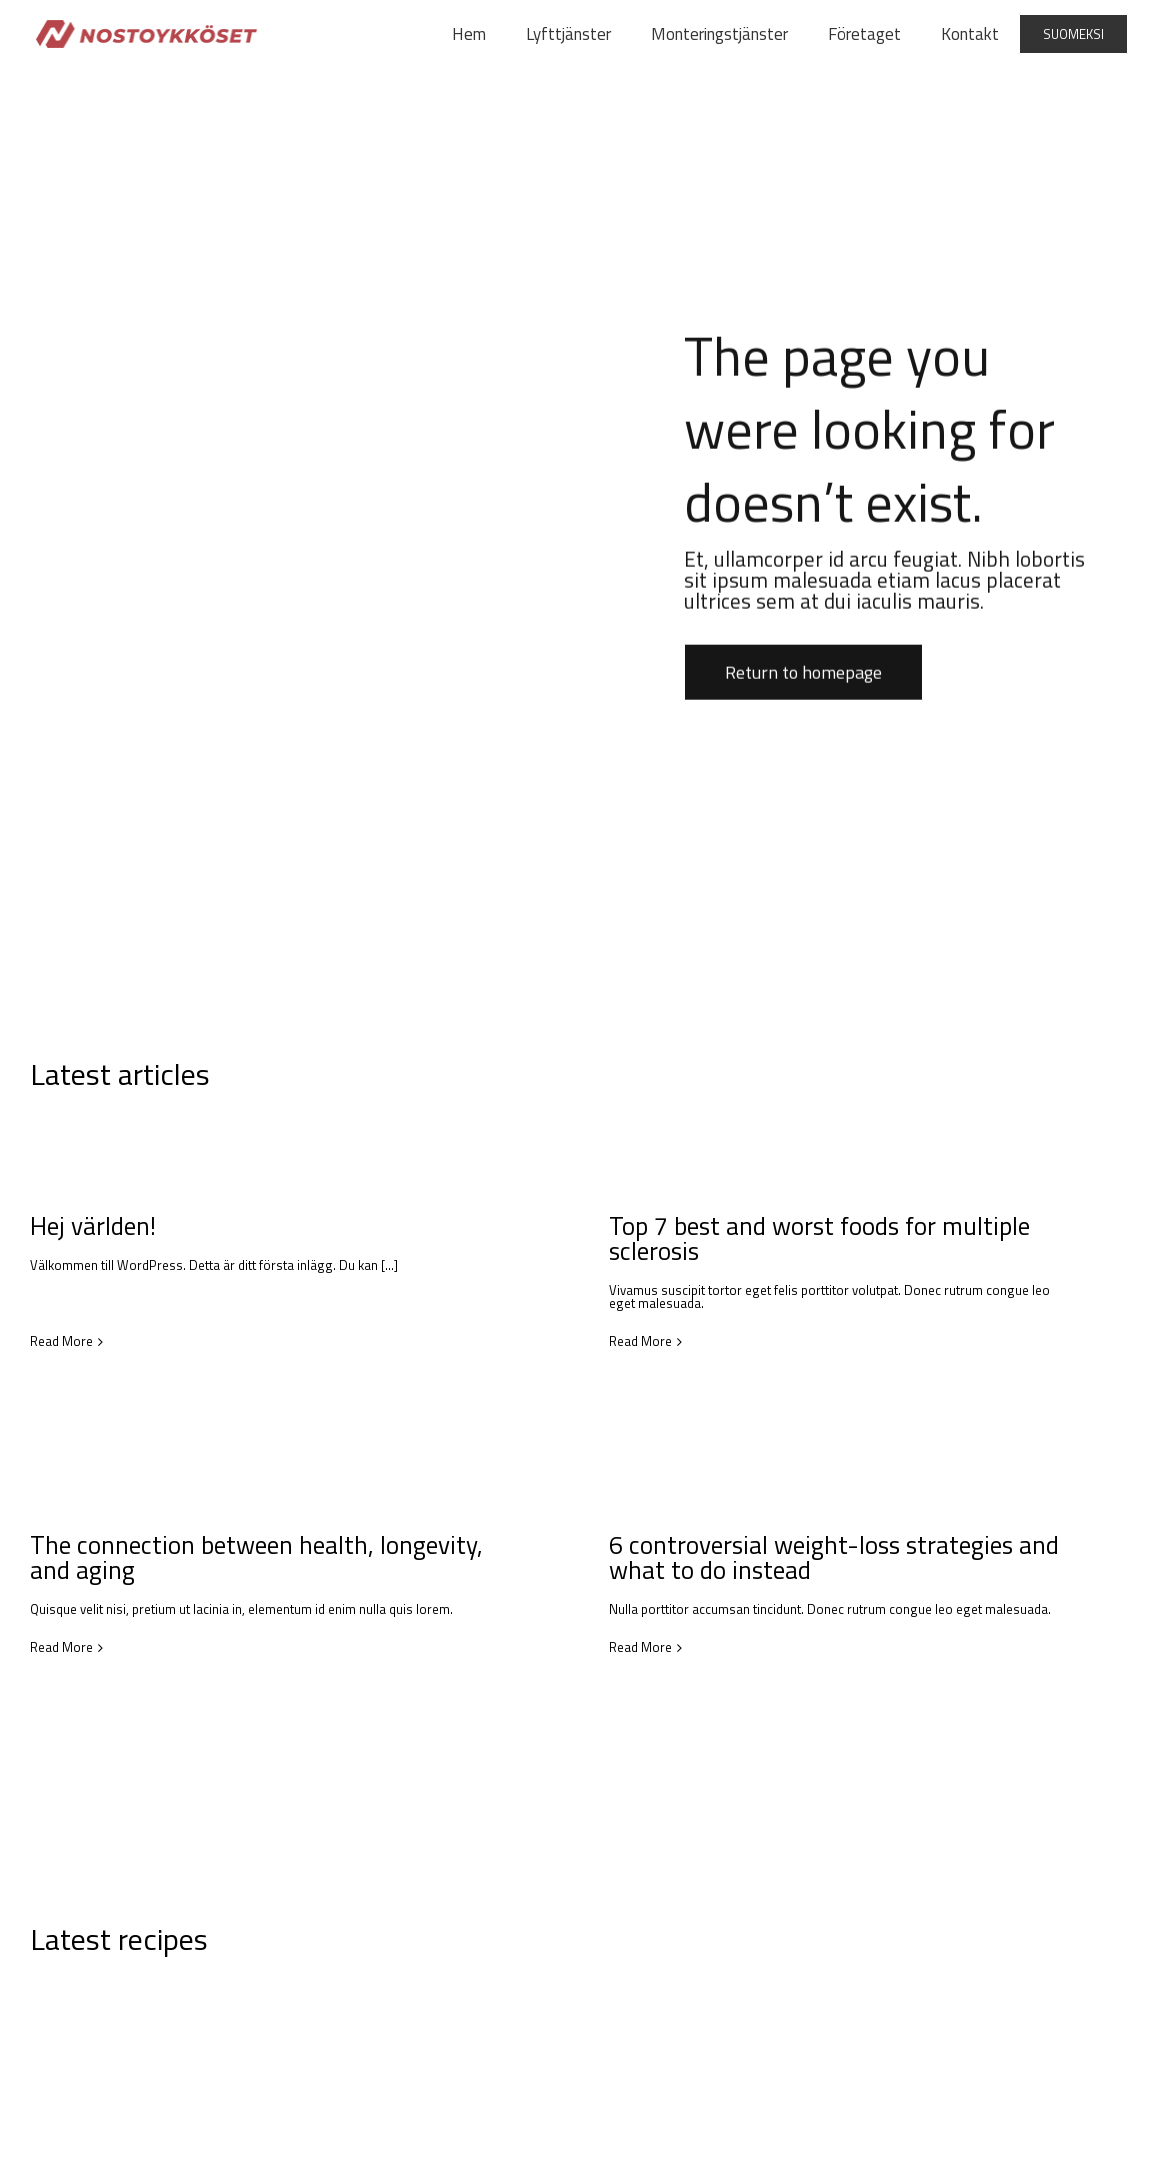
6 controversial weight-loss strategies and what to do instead (802, 1559)
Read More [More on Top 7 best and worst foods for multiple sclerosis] (629, 1341)
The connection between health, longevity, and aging (299, 1540)
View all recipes (1086, 1952)
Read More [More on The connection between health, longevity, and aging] (104, 1630)
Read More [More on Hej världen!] (61, 1303)
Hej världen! (93, 1226)
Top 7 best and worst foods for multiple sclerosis (808, 1238)
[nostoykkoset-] (146, 26)
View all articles (1086, 1072)
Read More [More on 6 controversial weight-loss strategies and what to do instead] (608, 1649)
